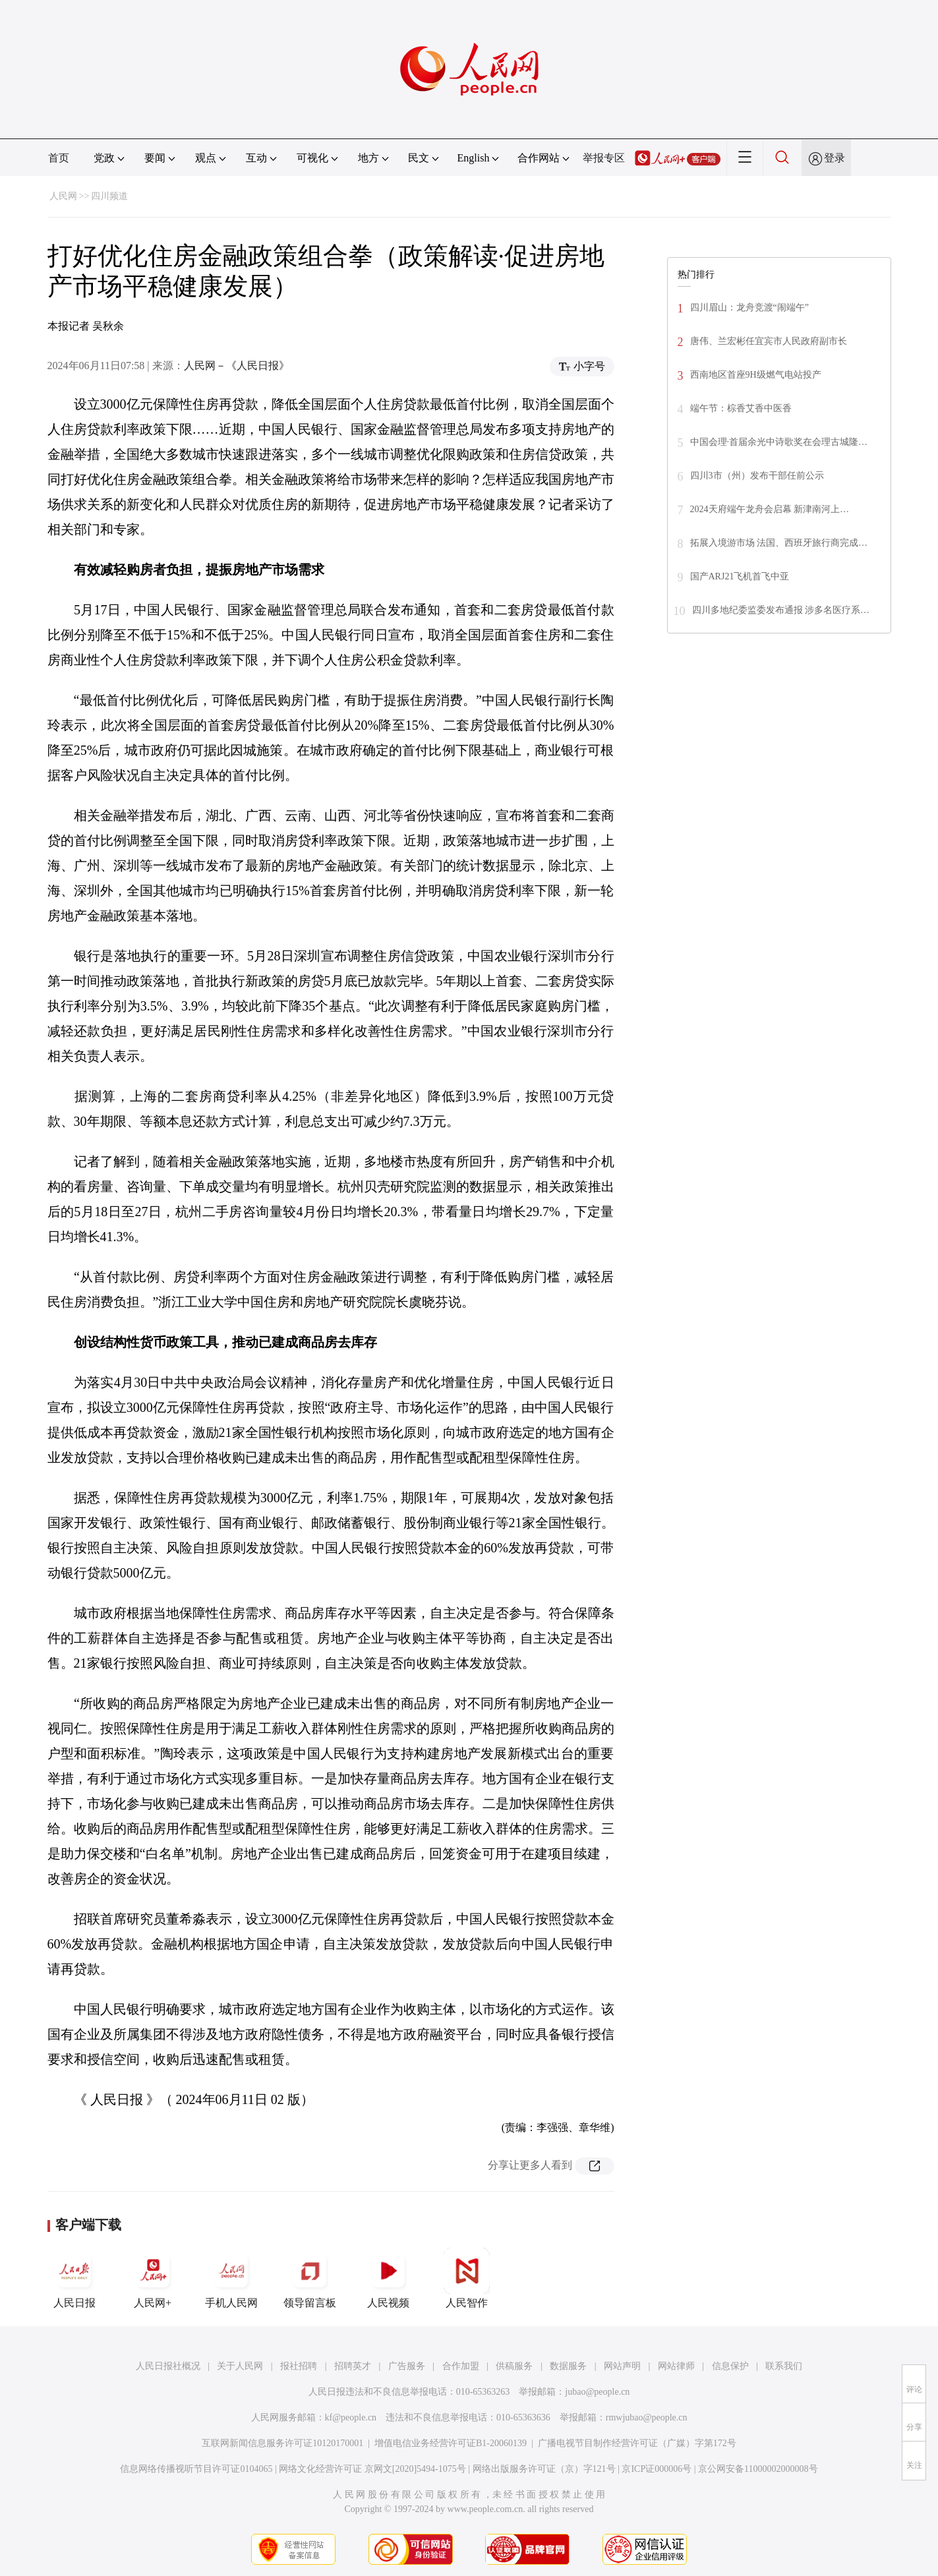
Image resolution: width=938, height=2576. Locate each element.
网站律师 (676, 2366)
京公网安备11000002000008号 (757, 2469)
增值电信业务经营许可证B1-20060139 (450, 2443)
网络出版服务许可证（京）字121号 (544, 2469)
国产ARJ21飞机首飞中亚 (740, 576)
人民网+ (153, 2278)
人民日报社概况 (168, 2366)
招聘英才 (352, 2366)
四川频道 (109, 196)
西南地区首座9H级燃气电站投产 (755, 375)
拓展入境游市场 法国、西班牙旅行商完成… (779, 543)
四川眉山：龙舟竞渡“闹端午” (749, 307)
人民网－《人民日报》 (236, 365)
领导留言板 (309, 2278)
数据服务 (568, 2366)
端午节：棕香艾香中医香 (741, 408)
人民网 (63, 196)
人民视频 (388, 2278)
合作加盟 (460, 2366)
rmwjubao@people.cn (647, 2417)
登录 (834, 157)
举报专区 (604, 157)
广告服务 (406, 2366)
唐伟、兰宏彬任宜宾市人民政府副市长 (768, 341)
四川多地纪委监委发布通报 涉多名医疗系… (781, 610)
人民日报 (74, 2278)
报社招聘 (298, 2366)
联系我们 (783, 2366)
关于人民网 (240, 2366)
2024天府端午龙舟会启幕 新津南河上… (770, 509)
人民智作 (467, 2278)
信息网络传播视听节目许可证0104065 (196, 2469)
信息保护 (730, 2366)
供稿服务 (514, 2366)
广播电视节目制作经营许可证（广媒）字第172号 (637, 2443)
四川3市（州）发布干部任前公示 (757, 476)
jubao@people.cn (597, 2392)
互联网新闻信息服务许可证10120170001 (282, 2443)
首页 (58, 157)
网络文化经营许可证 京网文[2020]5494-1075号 (372, 2469)
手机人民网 (231, 2278)
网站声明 (622, 2366)
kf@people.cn (351, 2417)
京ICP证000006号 (656, 2469)
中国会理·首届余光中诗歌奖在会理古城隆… (779, 442)
